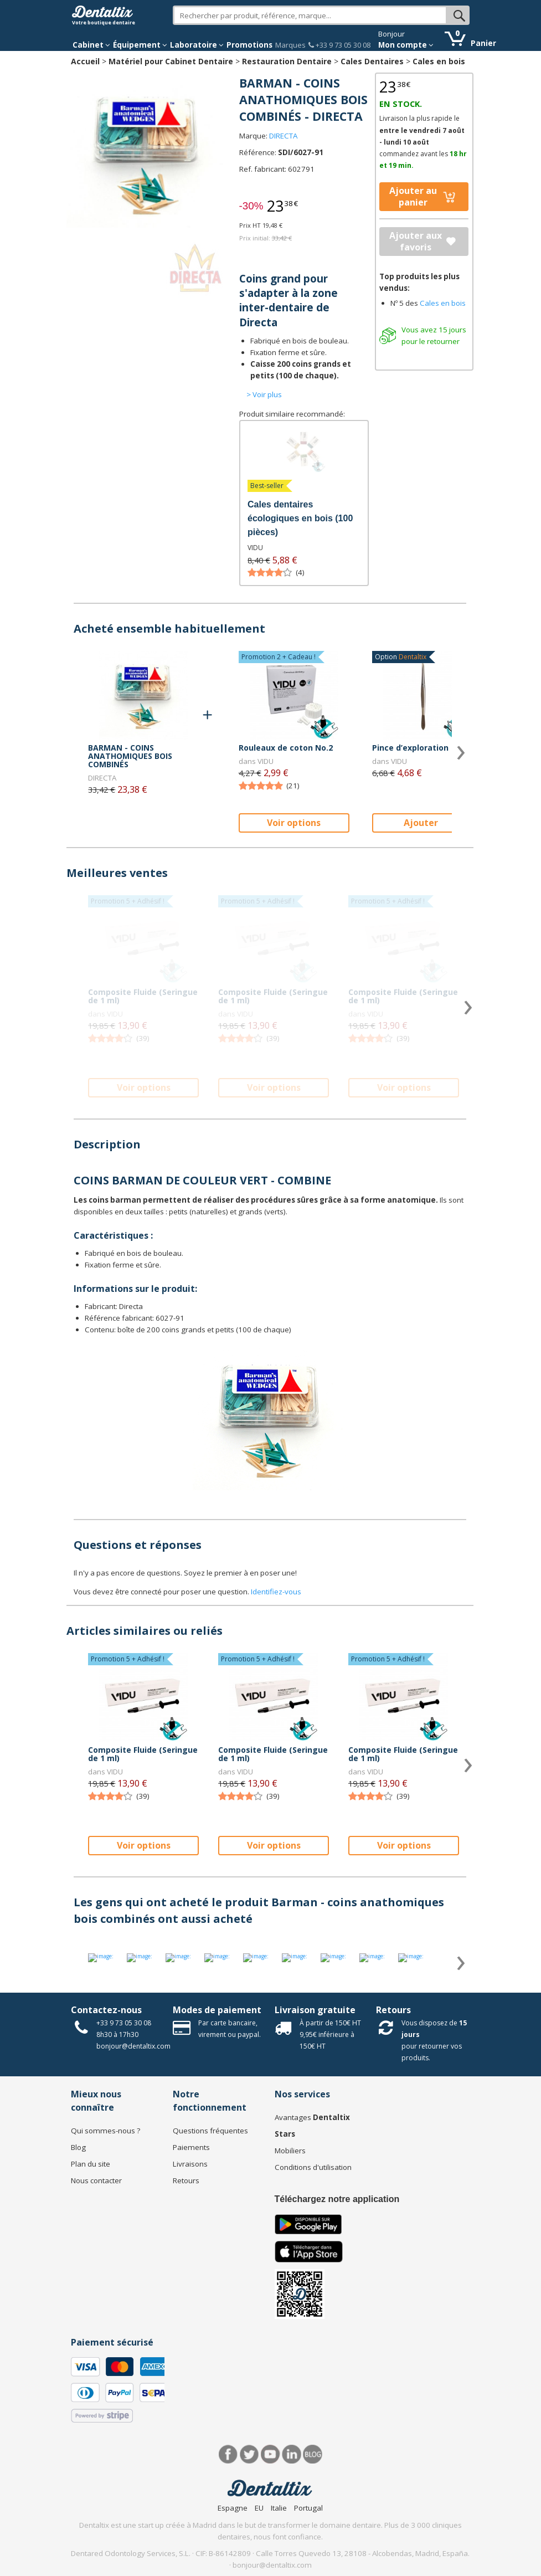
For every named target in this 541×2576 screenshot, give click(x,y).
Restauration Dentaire (287, 61)
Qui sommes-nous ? (105, 2131)
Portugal (308, 2508)
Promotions (249, 45)
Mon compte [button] (406, 45)
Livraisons (190, 2164)
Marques (290, 45)
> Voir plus (264, 394)
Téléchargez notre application (337, 2199)
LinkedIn (291, 2454)
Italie (279, 2508)
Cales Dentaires (372, 61)
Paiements (191, 2147)
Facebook (228, 2454)
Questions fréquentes (210, 2131)
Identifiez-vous (276, 1592)
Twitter (249, 2454)
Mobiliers (290, 2151)
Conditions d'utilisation (313, 2167)
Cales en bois (439, 61)
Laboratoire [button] (197, 45)
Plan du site (90, 2164)
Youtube (270, 2454)
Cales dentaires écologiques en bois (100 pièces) (300, 518)
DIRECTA (283, 136)
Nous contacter (96, 2180)
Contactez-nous (106, 2010)
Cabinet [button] (91, 45)
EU (259, 2508)
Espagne (233, 2508)
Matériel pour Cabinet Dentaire (171, 61)
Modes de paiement (217, 2010)
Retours (393, 2010)
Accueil (85, 61)
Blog (78, 2147)
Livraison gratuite (315, 2010)
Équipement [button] (140, 45)
